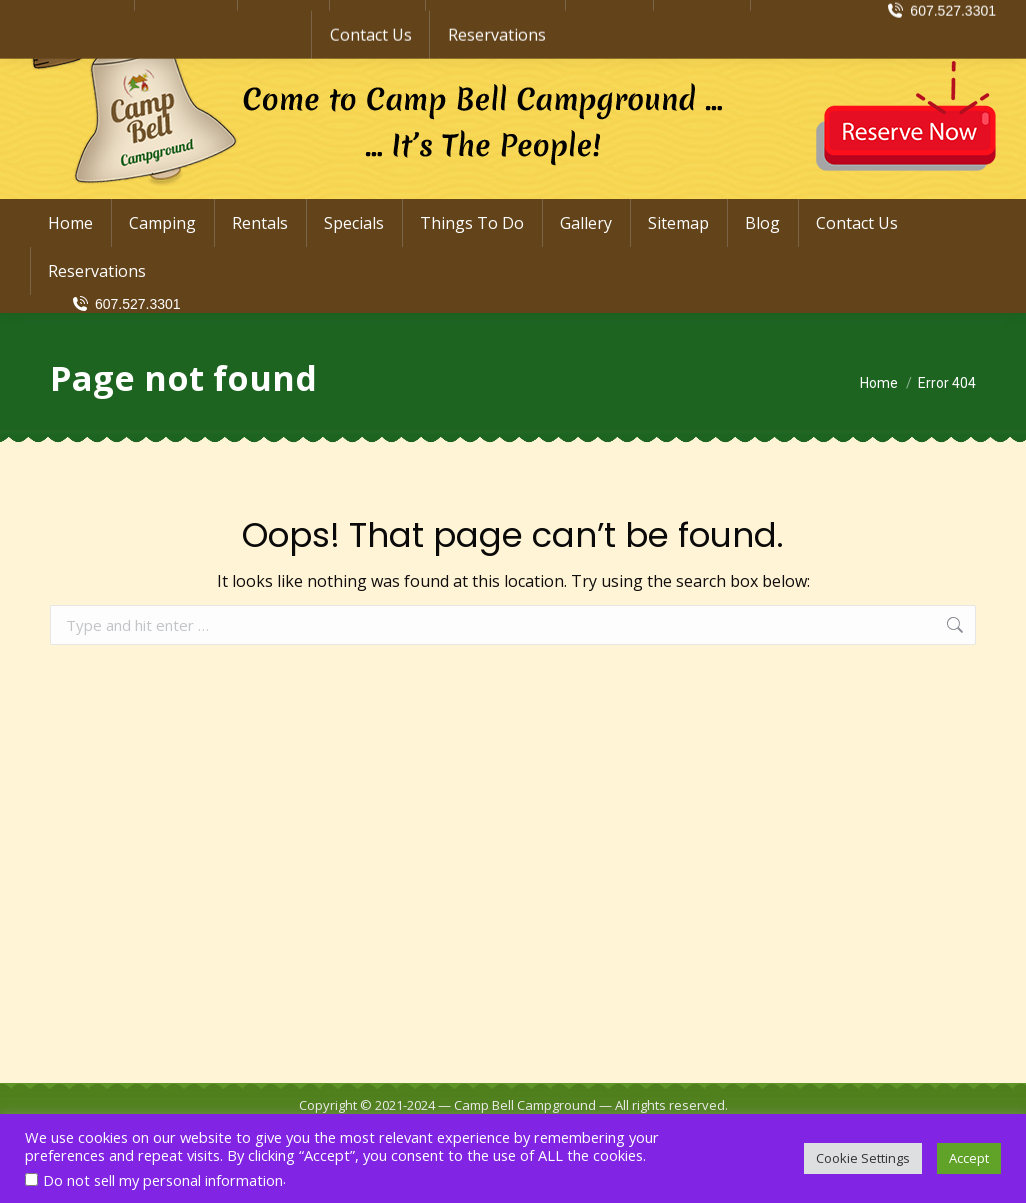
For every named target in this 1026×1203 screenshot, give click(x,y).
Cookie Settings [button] (863, 1158)
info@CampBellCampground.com (855, 18)
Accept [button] (969, 1158)
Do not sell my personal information (163, 1180)
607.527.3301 (125, 304)
